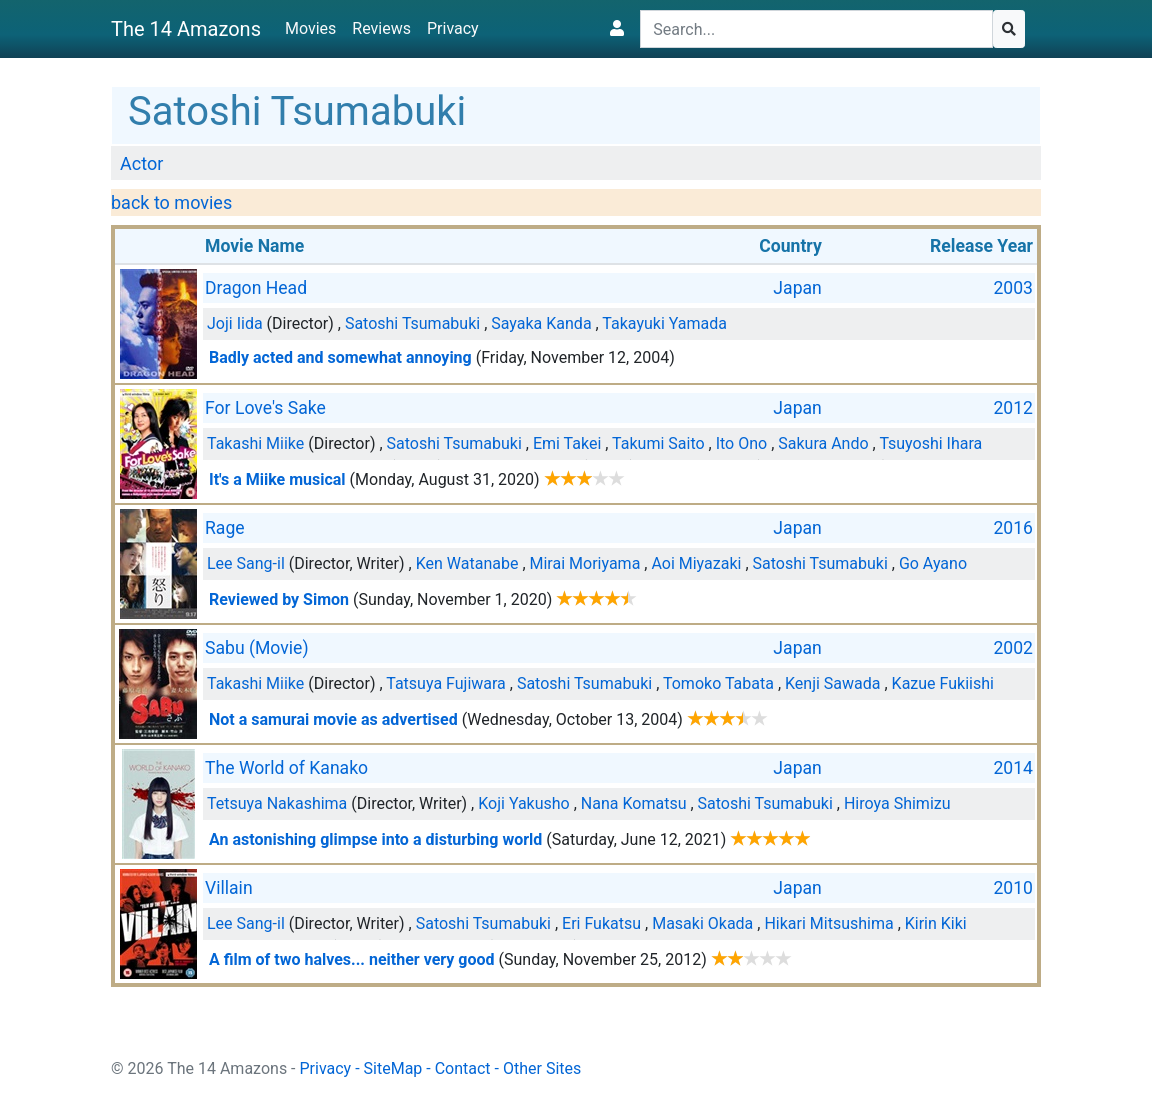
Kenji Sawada (833, 683)
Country (790, 246)
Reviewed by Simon (279, 599)
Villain (229, 888)
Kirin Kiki (936, 923)
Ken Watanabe (467, 563)
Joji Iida (235, 323)
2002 (1013, 648)
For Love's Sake (265, 408)
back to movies (171, 202)
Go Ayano (933, 563)
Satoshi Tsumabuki (412, 323)
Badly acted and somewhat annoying (340, 357)
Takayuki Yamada (664, 323)
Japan (797, 288)
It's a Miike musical (277, 479)
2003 (1013, 288)
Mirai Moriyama (585, 563)
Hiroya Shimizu (897, 803)
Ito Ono (742, 443)
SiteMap (393, 1068)
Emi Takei (567, 443)
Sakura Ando (823, 443)
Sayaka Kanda (541, 323)
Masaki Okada (702, 923)
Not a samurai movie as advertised (333, 719)
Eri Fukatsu (601, 923)
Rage (225, 528)
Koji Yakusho (524, 803)
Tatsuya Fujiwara (446, 683)
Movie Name (254, 246)
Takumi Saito (658, 443)
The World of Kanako (286, 768)
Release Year (981, 246)
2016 (1013, 528)
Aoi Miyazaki (696, 563)
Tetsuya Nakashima (277, 803)
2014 (1013, 768)
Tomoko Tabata (718, 683)
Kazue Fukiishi (943, 683)
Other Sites (542, 1068)
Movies (310, 28)
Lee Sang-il (246, 563)
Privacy (453, 28)
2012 (1013, 408)
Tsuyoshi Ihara (930, 443)
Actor (141, 163)
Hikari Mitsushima (828, 923)
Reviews (381, 28)
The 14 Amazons (186, 29)
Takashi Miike (255, 443)
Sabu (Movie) (257, 648)
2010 (1013, 888)
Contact (463, 1068)
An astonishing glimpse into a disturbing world (375, 839)
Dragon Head (256, 288)
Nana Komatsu (634, 803)
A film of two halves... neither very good (352, 959)
